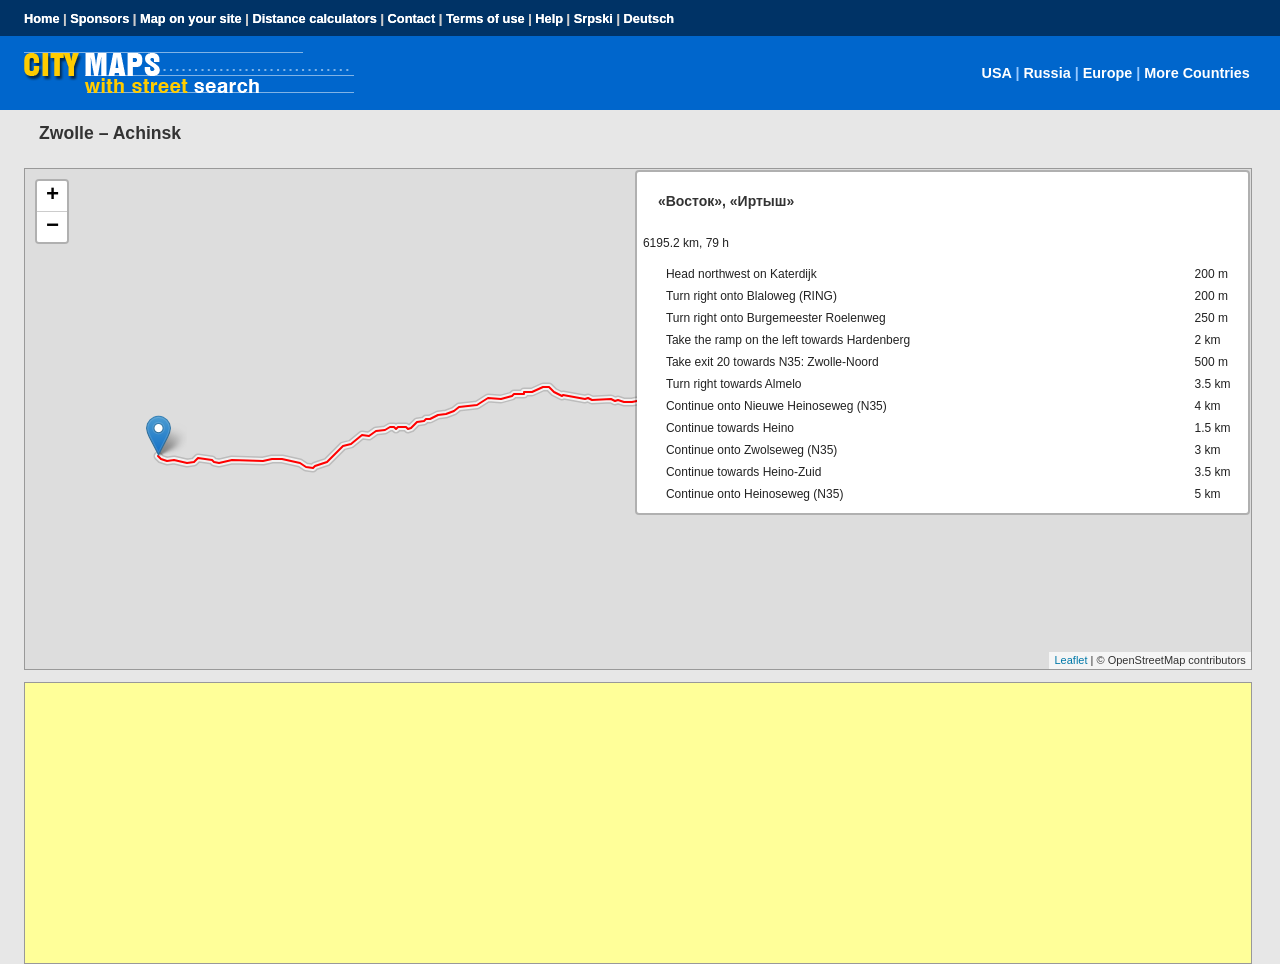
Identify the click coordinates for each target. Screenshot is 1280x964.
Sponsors (99, 18)
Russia (1046, 73)
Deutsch (649, 18)
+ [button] (52, 196)
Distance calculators (314, 18)
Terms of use (485, 18)
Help (549, 18)
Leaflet (1070, 660)
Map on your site (191, 18)
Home (42, 18)
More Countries (1197, 73)
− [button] (52, 227)
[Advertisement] (625, 823)
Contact (412, 18)
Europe (1108, 73)
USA (997, 73)
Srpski (593, 18)
